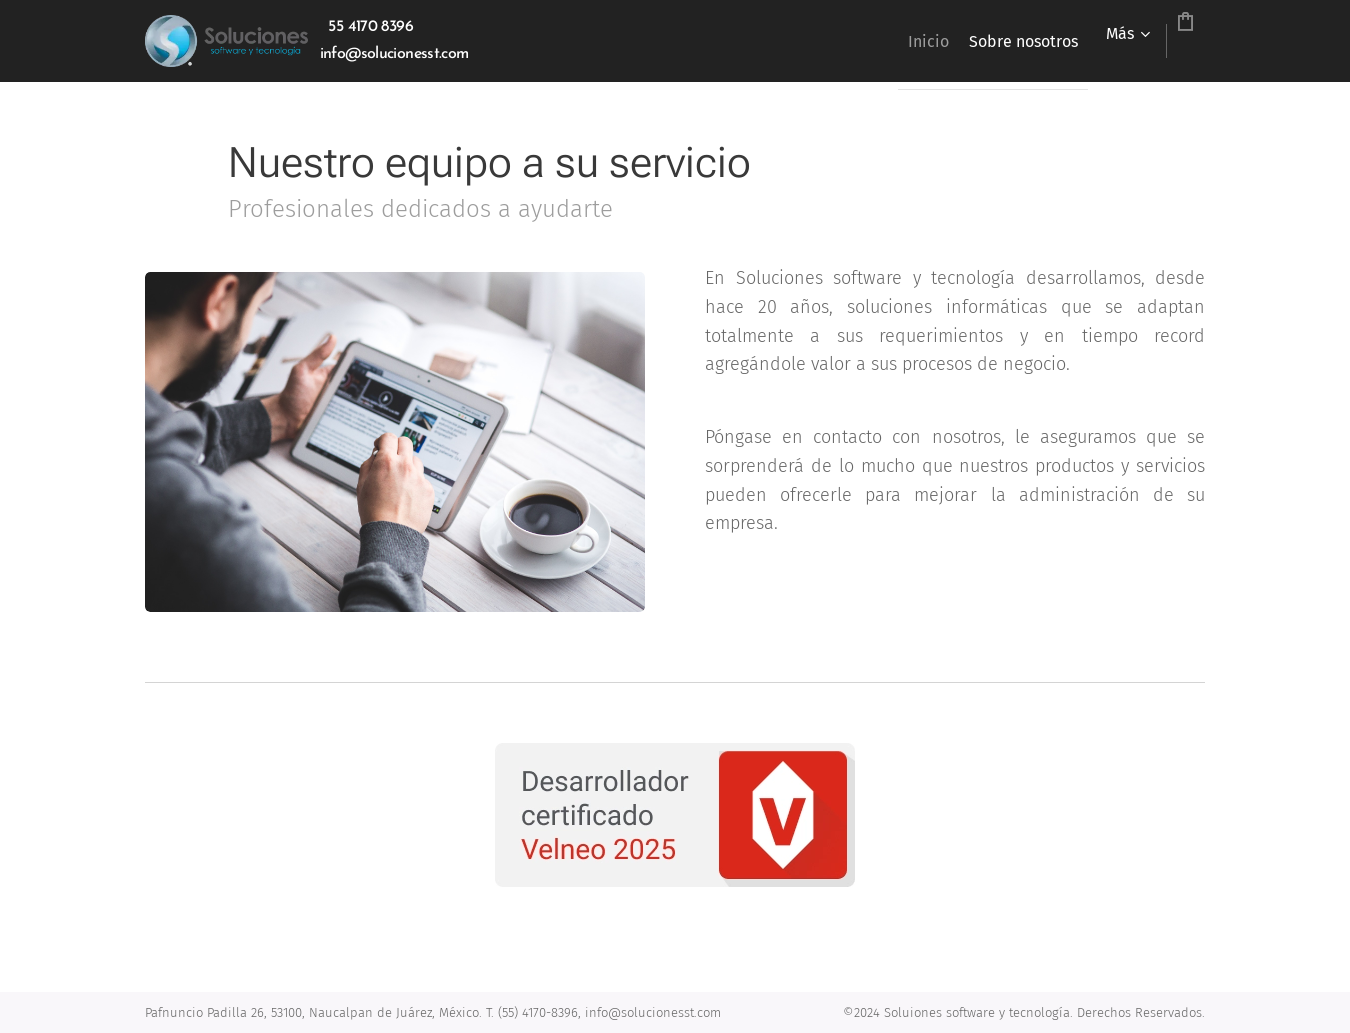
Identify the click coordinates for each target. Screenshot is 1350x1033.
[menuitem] (846, 41)
